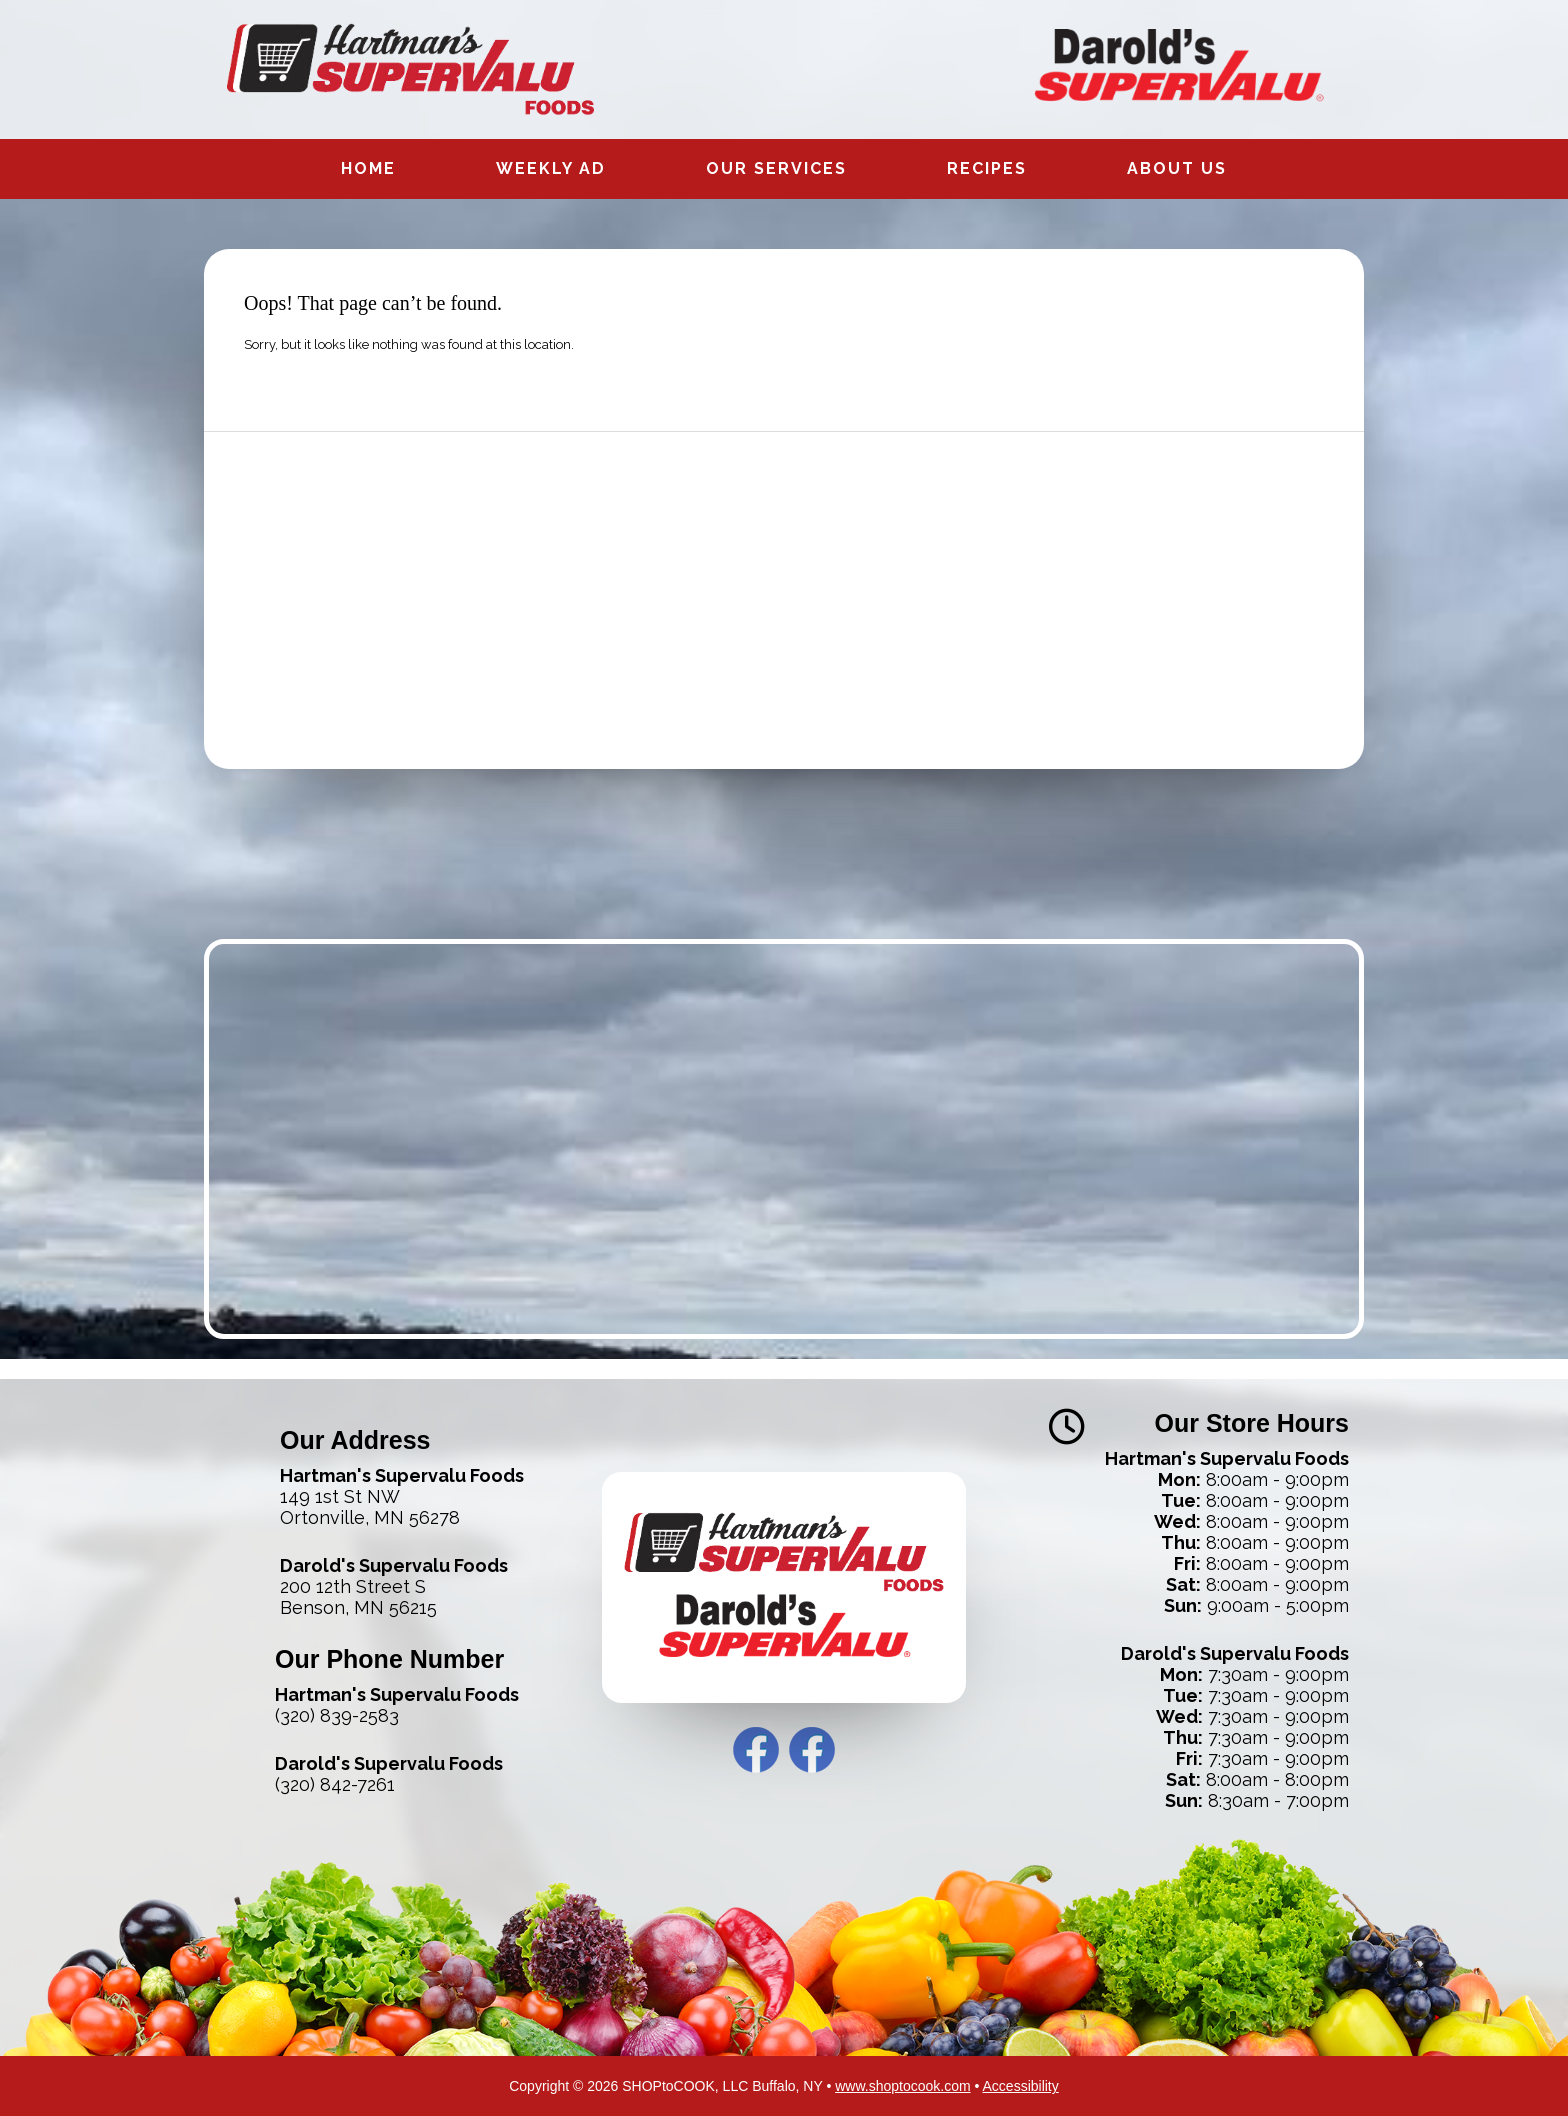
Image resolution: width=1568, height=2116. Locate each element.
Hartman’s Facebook (756, 1750)
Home (368, 168)
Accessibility (1021, 2086)
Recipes (987, 168)
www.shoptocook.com (902, 2086)
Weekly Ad (551, 168)
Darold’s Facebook (812, 1750)
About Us (1177, 168)
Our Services (776, 168)
